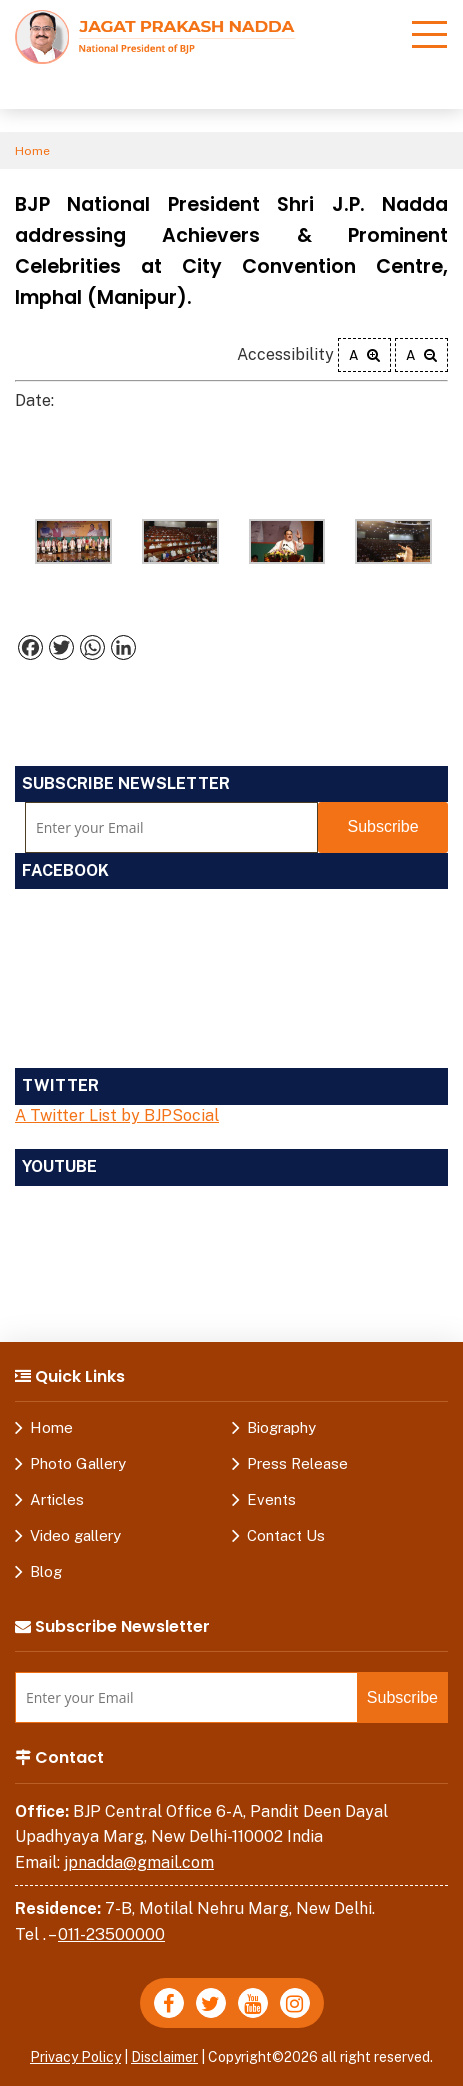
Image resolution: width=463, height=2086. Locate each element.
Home (32, 151)
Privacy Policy (75, 2057)
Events (271, 1499)
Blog (46, 1571)
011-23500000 (111, 1934)
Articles (57, 1499)
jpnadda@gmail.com (139, 1862)
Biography (281, 1427)
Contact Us (286, 1535)
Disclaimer (164, 2057)
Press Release (297, 1463)
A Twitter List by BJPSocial (117, 1115)
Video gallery (75, 1535)
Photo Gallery (78, 1463)
